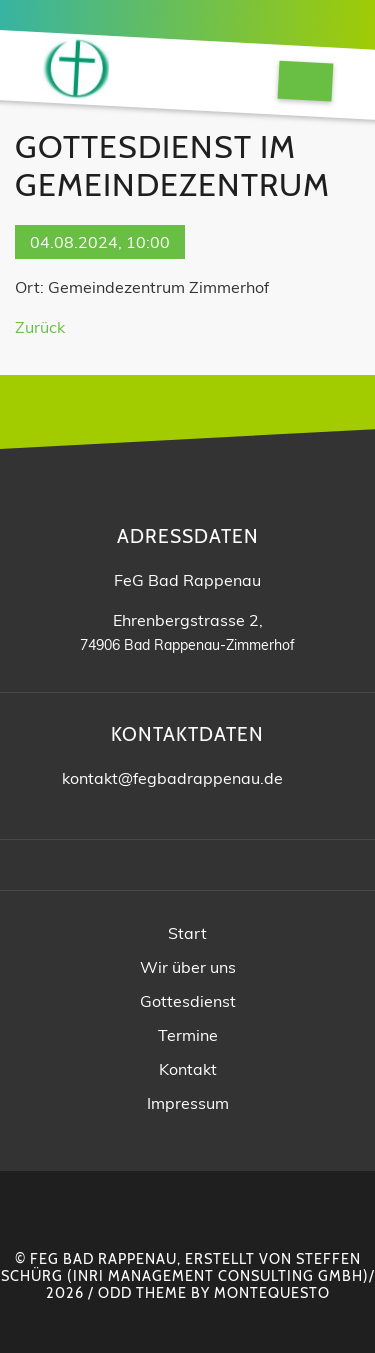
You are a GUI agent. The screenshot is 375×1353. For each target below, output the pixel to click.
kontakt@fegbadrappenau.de (172, 778)
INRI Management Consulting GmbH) (221, 1276)
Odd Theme (142, 1293)
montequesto (272, 1293)
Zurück (40, 327)
